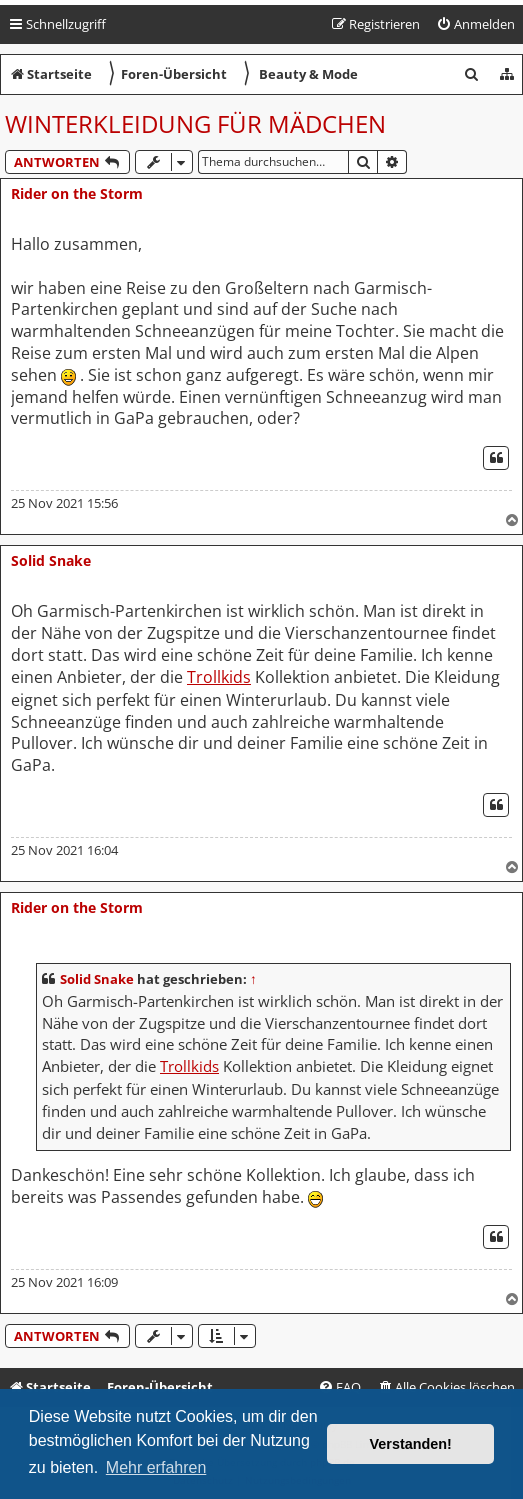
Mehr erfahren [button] (156, 1467)
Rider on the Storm (77, 193)
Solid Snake (51, 560)
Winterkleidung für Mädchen (195, 123)
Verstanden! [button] (411, 1444)
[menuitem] (475, 24)
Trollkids (219, 677)
